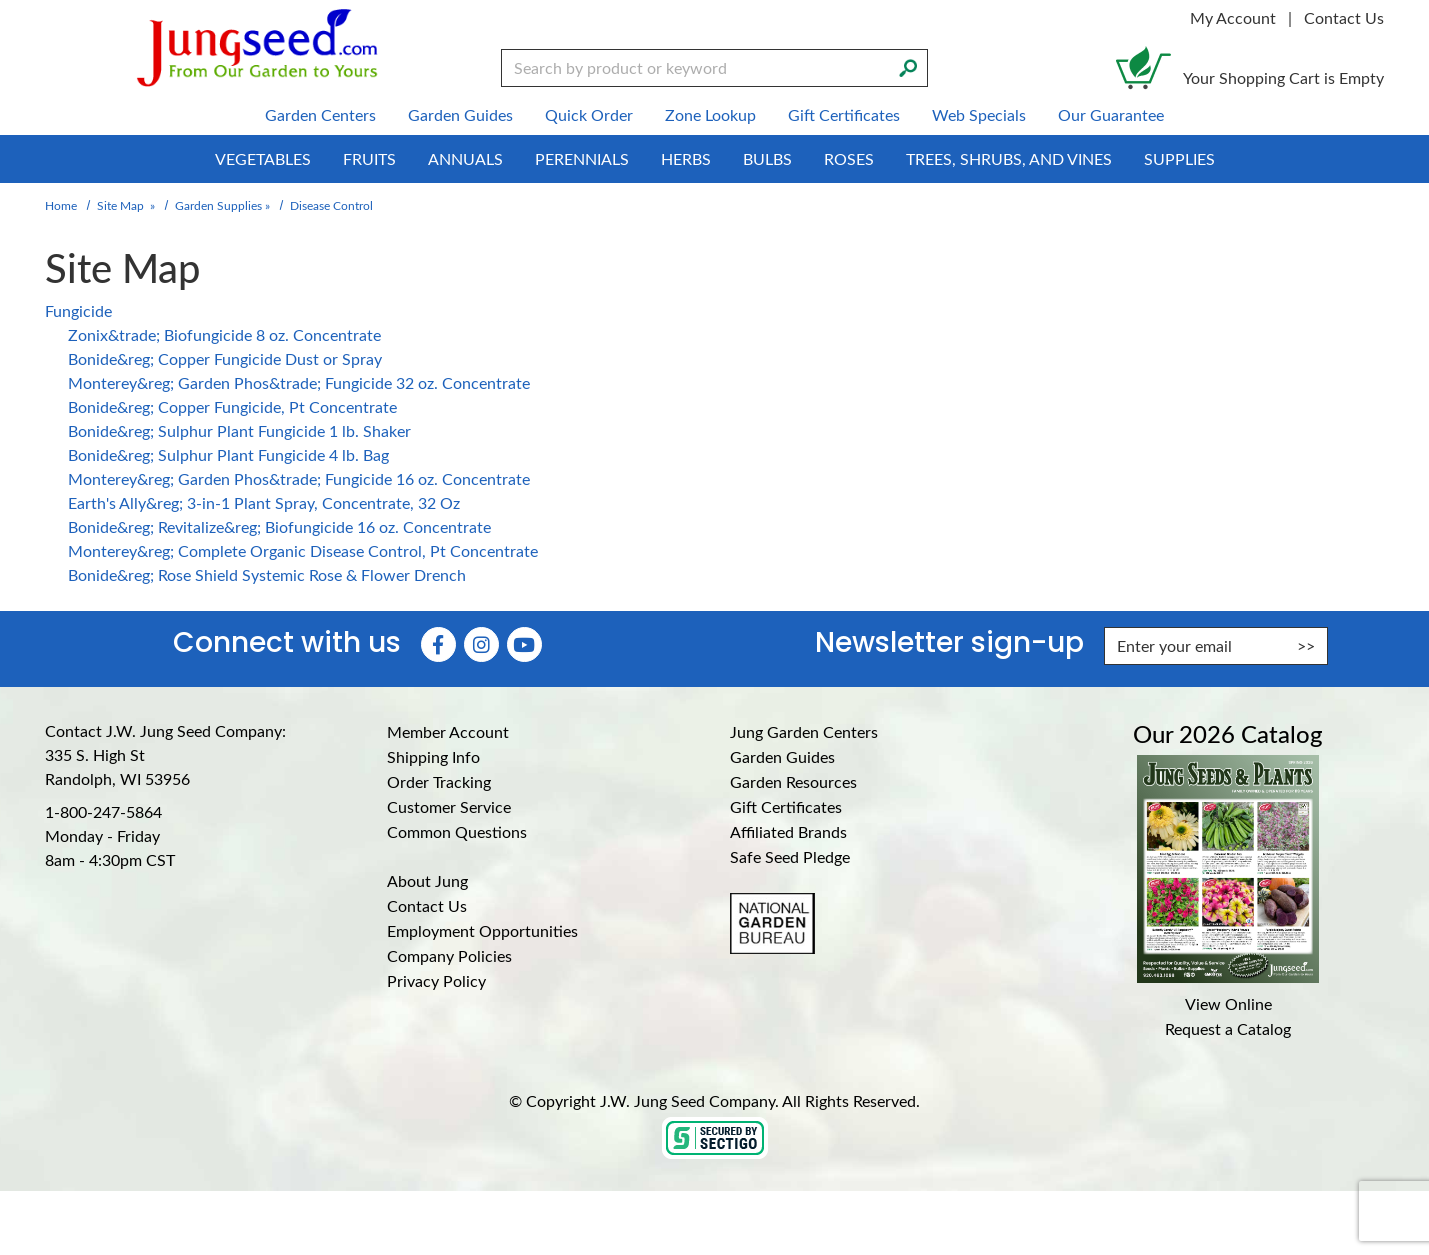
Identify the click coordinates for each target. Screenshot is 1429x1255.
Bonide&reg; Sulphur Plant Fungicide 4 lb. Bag (228, 454)
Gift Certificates (786, 806)
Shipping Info (433, 756)
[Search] (908, 66)
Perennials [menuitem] (582, 158)
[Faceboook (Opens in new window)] (438, 644)
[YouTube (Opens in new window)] (524, 644)
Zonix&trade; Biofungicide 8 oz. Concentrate (224, 334)
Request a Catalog (1228, 1028)
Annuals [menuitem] (465, 158)
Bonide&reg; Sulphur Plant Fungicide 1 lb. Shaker (239, 430)
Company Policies (449, 955)
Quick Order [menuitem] (589, 114)
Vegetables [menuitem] (263, 158)
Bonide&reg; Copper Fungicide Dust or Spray (225, 358)
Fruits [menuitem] (369, 158)
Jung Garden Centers (804, 731)
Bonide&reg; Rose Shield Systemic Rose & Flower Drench (267, 574)
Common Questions (457, 831)
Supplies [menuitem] (1179, 158)
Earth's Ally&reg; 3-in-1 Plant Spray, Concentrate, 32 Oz (264, 502)
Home (61, 205)
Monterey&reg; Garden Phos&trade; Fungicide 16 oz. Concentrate (299, 478)
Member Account (448, 731)
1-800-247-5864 (103, 811)
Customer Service (449, 806)
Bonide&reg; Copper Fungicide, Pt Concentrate (232, 406)
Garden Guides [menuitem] (460, 114)
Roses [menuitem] (849, 158)
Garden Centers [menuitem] (320, 114)
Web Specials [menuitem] (979, 114)
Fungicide (78, 310)
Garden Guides (782, 756)
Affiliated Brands (788, 831)
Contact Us (1344, 17)
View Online (1228, 1003)
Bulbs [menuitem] (767, 158)
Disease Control (331, 205)
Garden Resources (793, 781)
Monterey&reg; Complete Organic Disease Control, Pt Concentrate (303, 550)
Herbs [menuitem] (686, 158)
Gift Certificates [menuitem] (844, 114)
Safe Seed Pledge (790, 856)
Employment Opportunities (482, 930)
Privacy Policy (436, 980)
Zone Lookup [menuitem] (710, 114)
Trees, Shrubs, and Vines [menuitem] (1009, 158)
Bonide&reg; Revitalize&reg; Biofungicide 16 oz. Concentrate (279, 526)
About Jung (427, 880)
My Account (1233, 17)
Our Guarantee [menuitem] (1111, 114)
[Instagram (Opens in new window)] (481, 644)
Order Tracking (439, 781)
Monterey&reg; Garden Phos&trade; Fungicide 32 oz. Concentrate (299, 382)
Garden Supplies (218, 205)
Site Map (120, 205)
